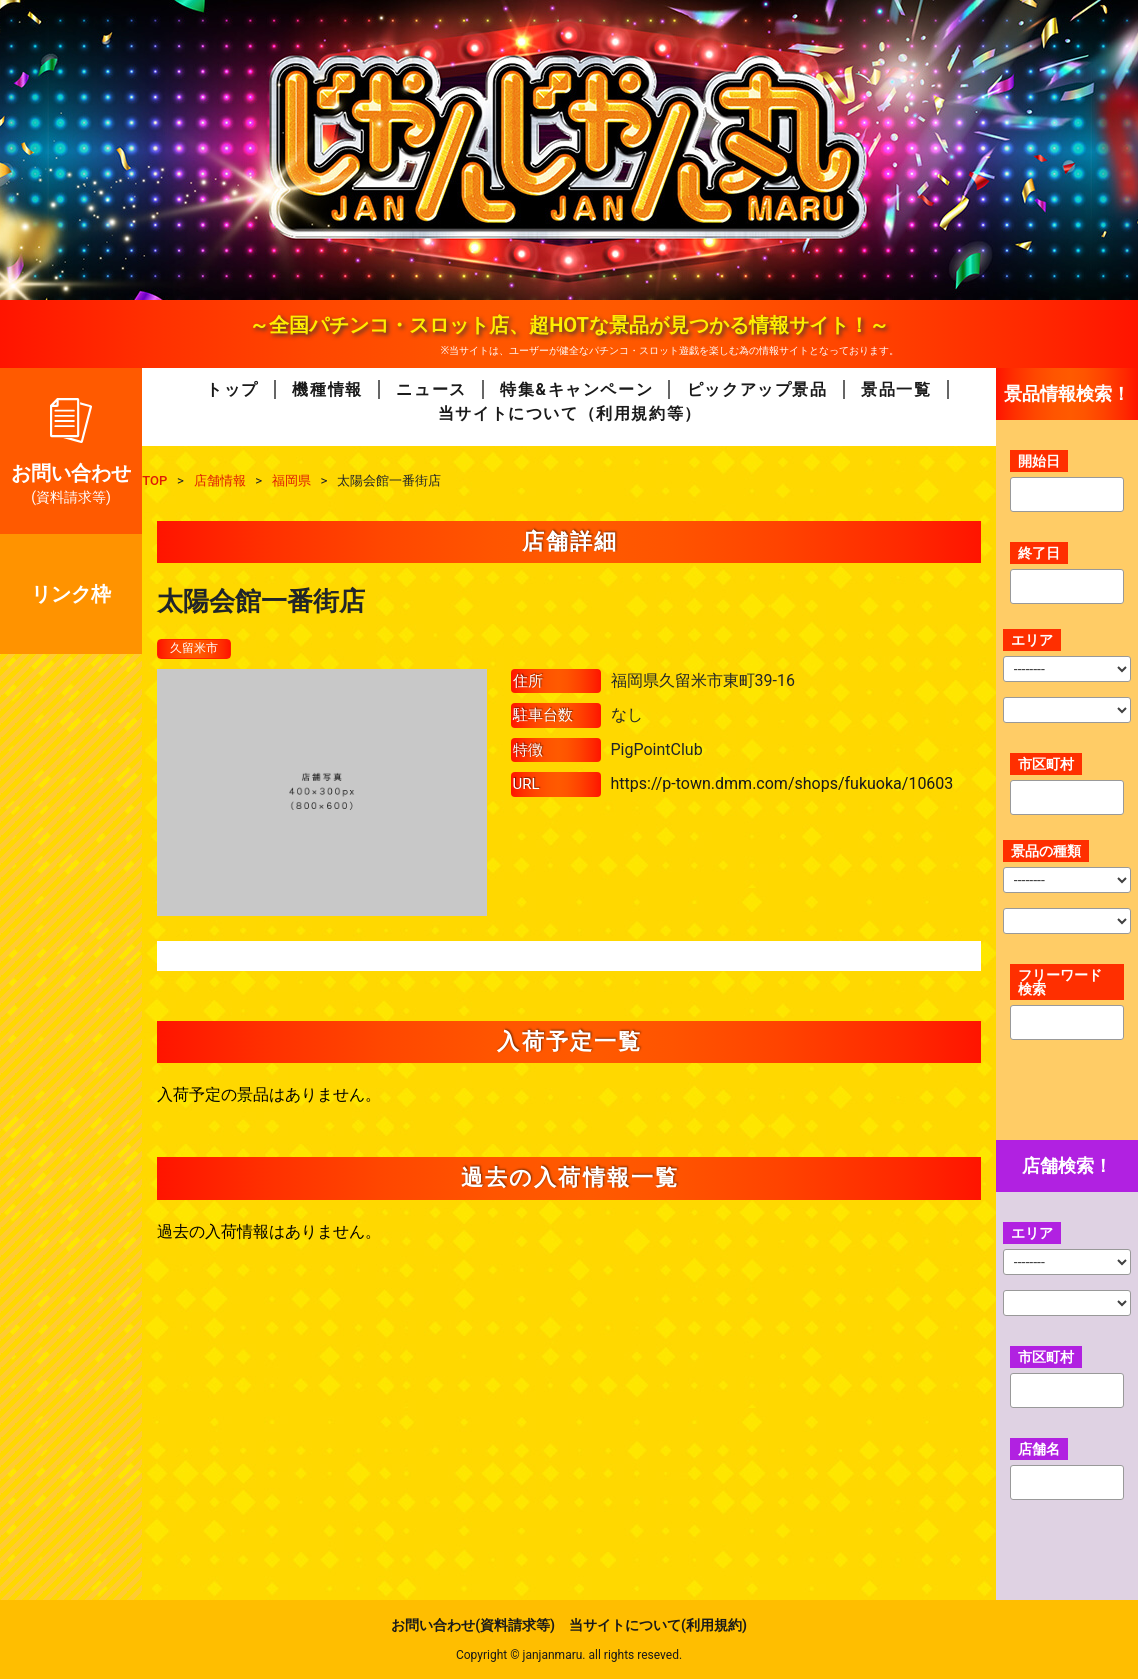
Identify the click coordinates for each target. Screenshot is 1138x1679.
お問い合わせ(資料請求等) (473, 1625)
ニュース (431, 389)
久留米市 (198, 649)
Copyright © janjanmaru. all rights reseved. (569, 1655)
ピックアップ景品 (757, 389)
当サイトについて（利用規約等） (570, 413)
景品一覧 (896, 389)
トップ (232, 389)
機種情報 (327, 389)
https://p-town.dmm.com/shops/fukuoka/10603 (782, 785)
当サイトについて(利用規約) (658, 1625)
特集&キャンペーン (576, 389)
